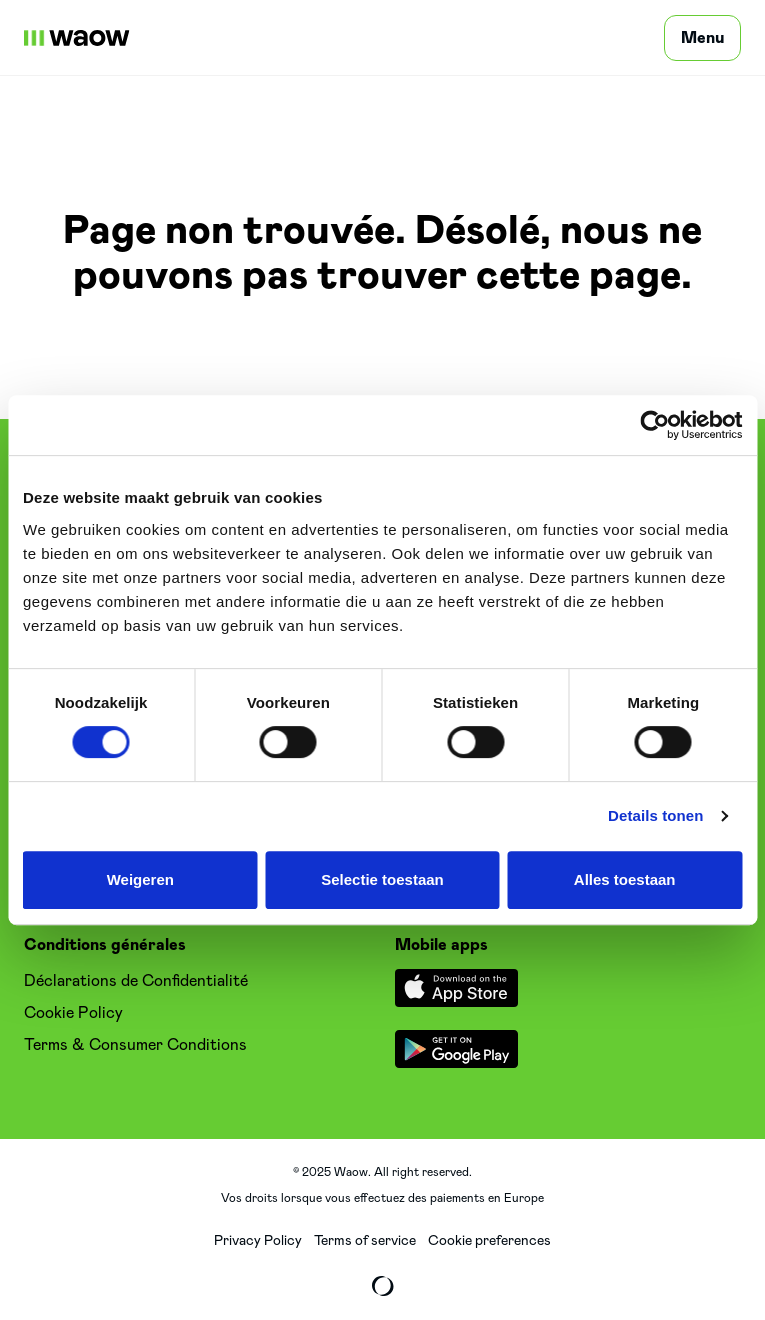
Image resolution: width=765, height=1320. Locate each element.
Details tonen (655, 815)
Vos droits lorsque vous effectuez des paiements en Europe (382, 1198)
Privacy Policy (258, 1241)
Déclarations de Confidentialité (136, 981)
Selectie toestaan (382, 879)
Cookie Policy (73, 1013)
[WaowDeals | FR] (77, 38)
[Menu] (702, 38)
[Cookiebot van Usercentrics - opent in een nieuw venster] (654, 425)
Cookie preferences (489, 1241)
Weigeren (140, 879)
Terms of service (365, 1241)
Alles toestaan (625, 879)
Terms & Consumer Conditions (135, 1045)
